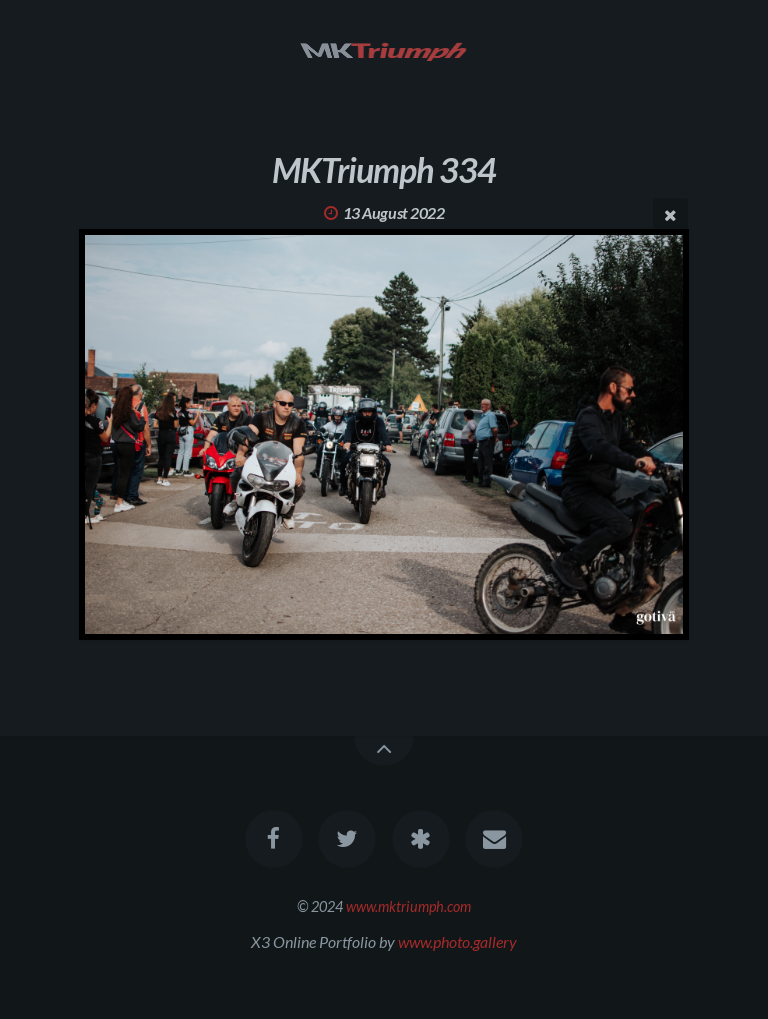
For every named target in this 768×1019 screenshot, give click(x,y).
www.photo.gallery (457, 941)
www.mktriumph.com (408, 906)
